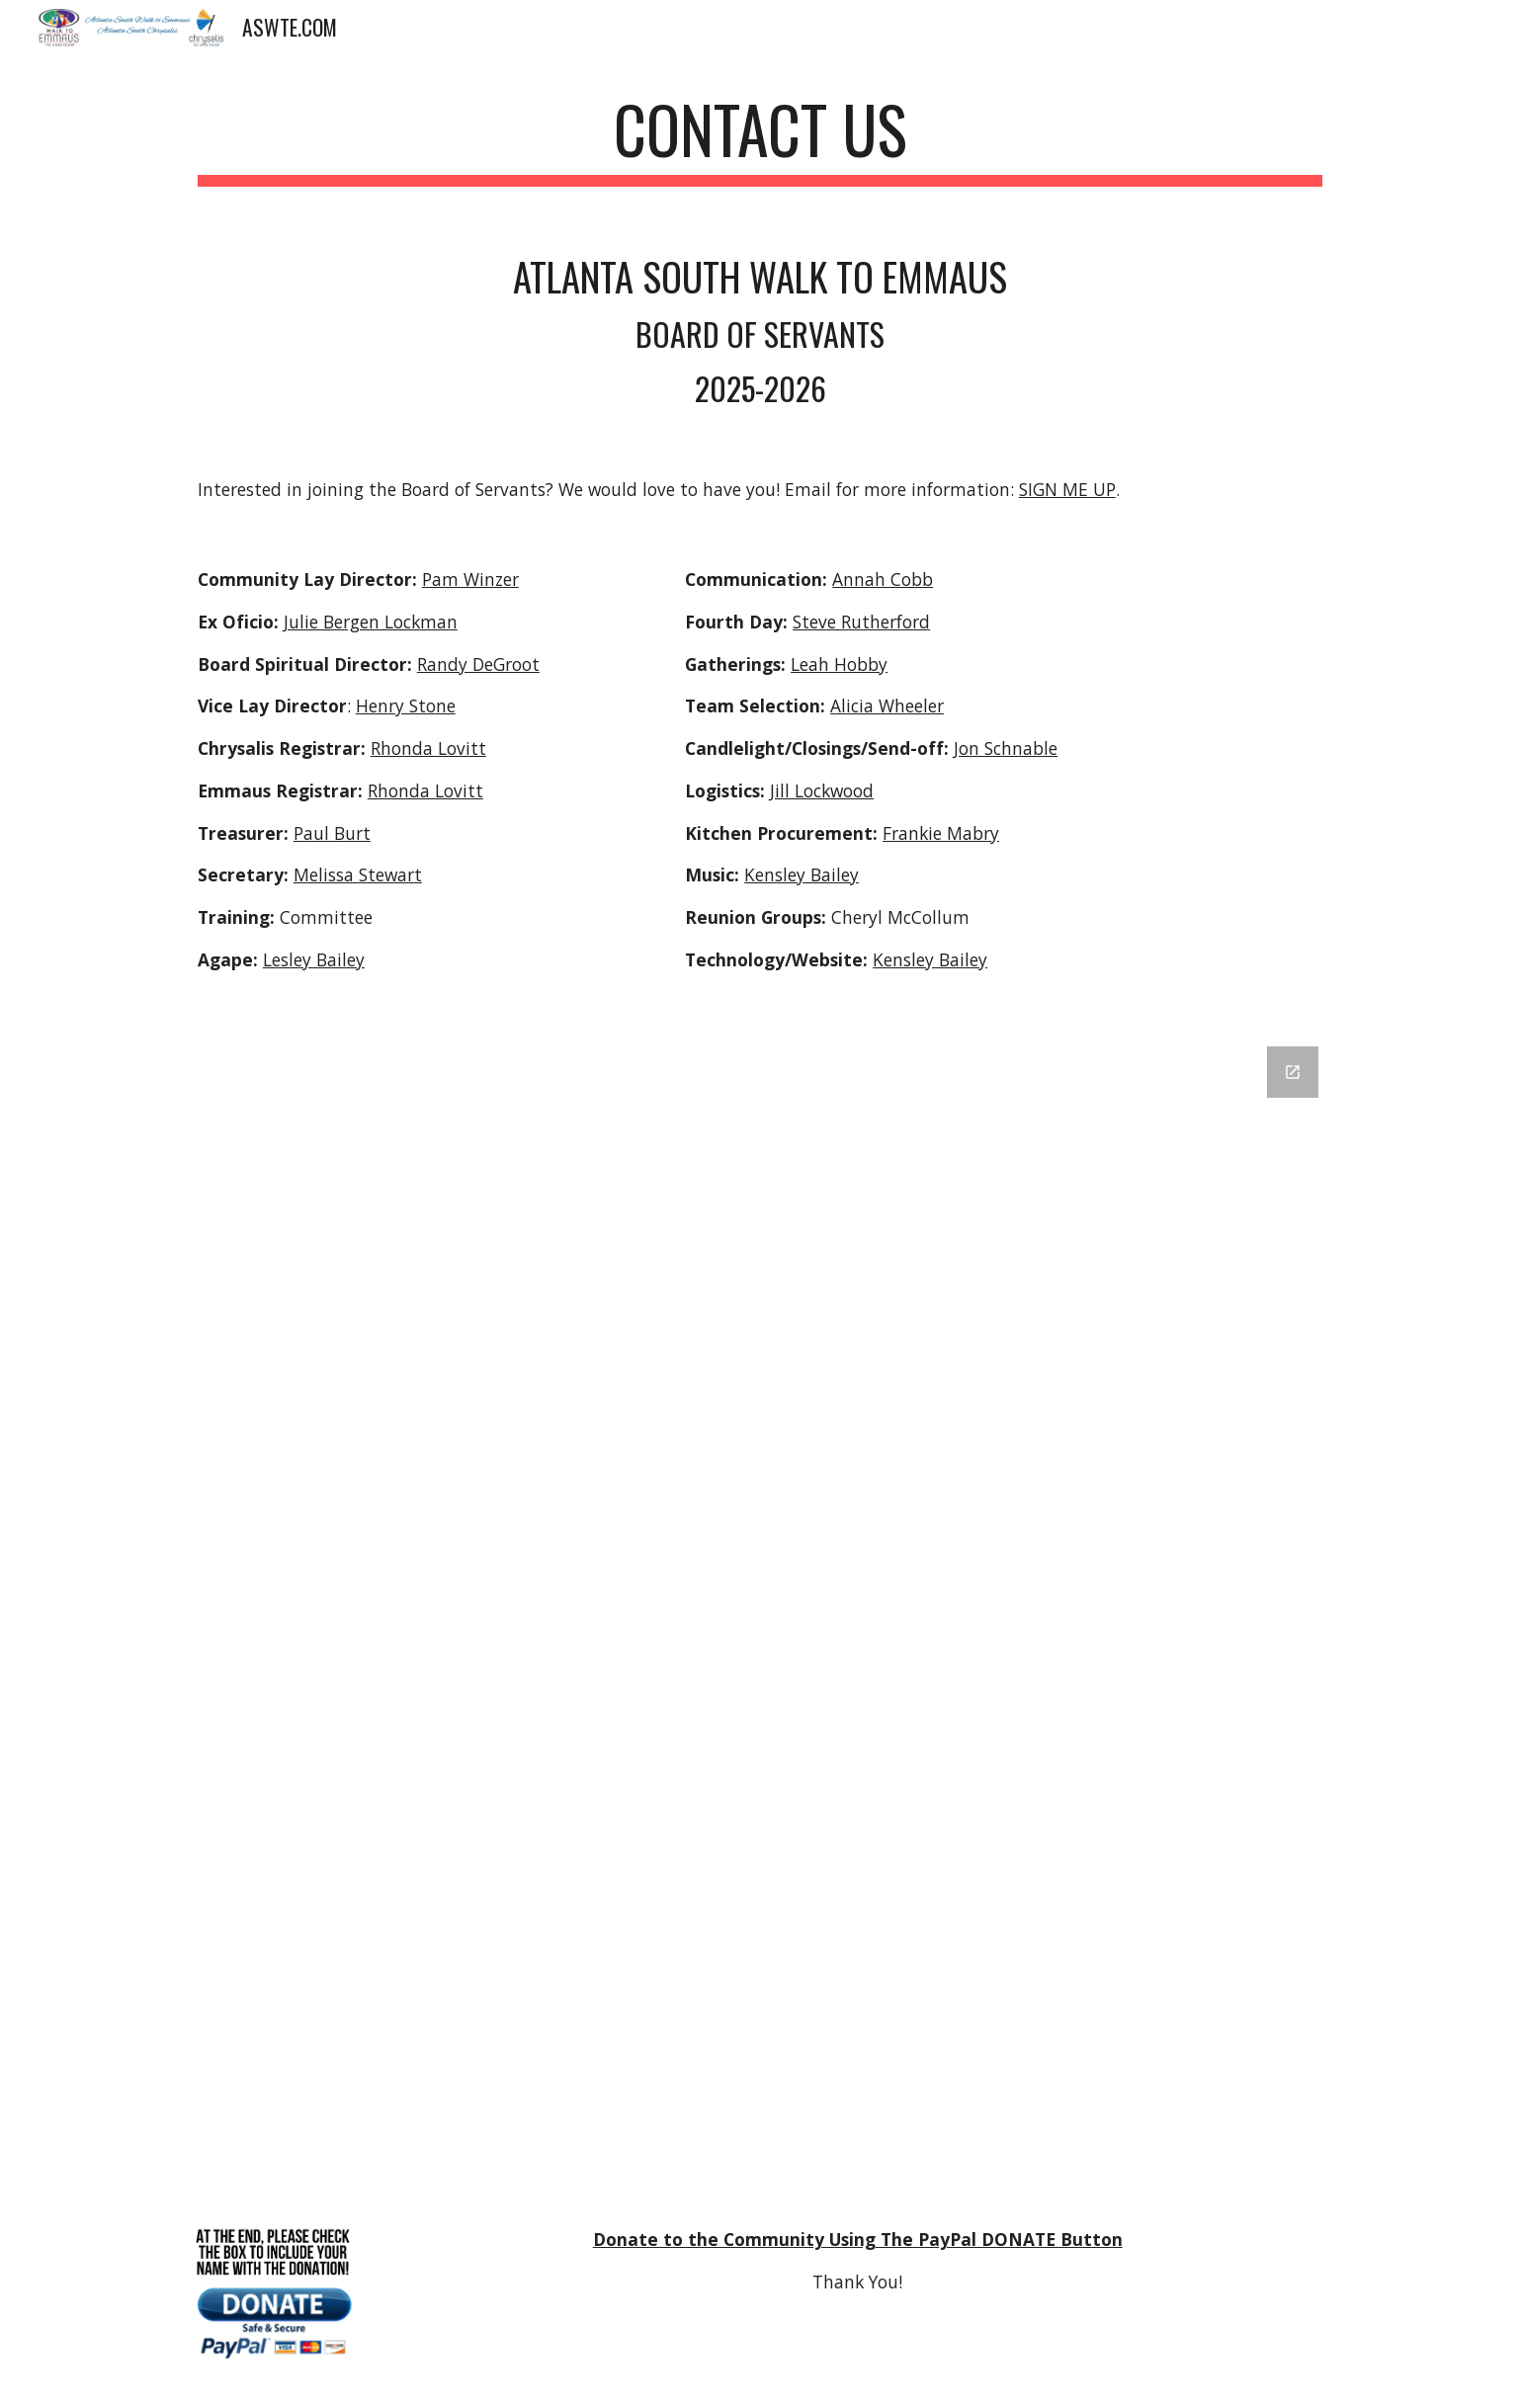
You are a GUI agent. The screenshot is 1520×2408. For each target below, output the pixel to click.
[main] (760, 139)
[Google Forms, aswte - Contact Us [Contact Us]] (760, 1608)
